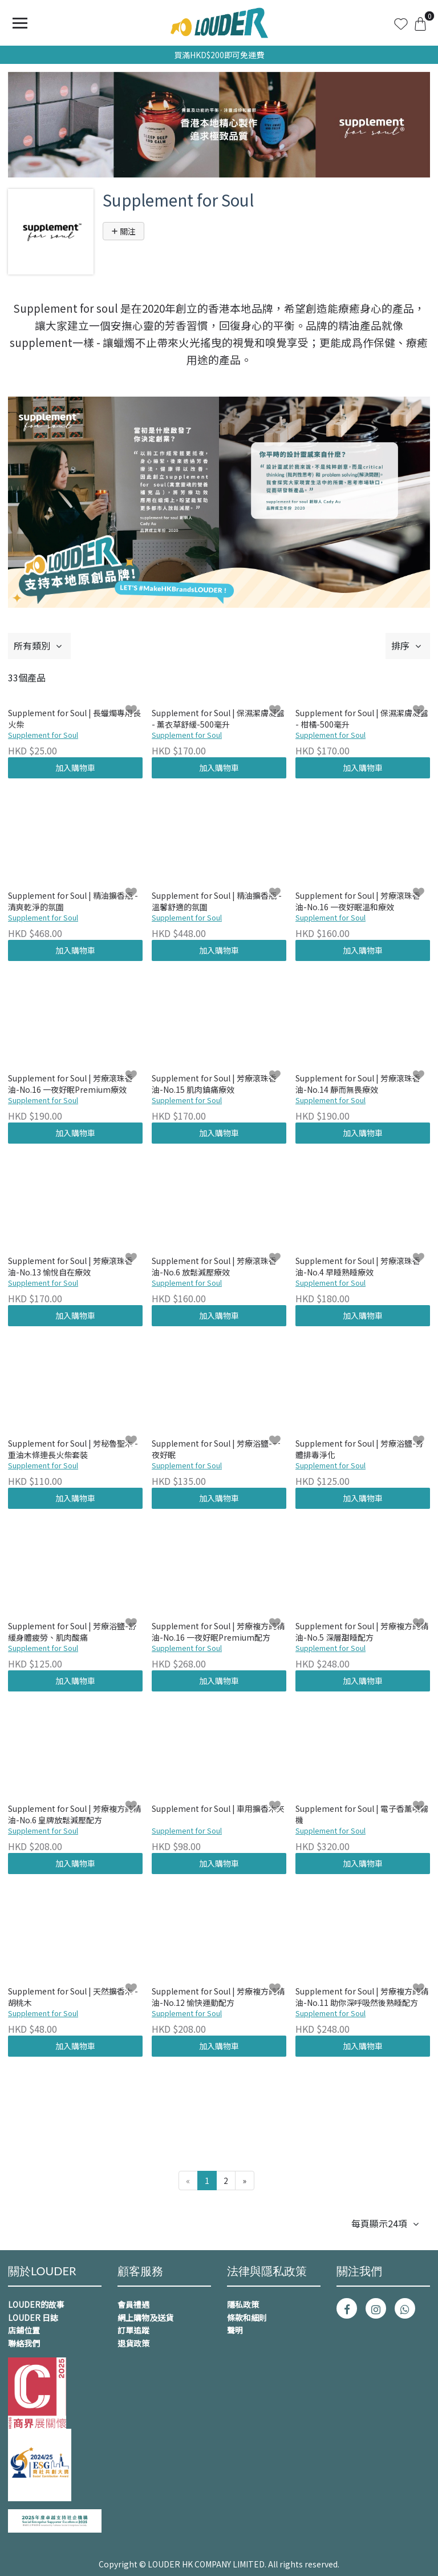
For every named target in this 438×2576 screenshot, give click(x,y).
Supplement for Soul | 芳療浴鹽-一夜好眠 (216, 1449)
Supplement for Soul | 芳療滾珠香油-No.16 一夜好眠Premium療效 (70, 1084)
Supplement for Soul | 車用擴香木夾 (218, 1808)
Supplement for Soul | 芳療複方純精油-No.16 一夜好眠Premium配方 (218, 1632)
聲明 (235, 2330)
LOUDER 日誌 (33, 2317)
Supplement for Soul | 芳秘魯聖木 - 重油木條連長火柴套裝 (73, 1449)
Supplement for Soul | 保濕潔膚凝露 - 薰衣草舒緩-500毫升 (218, 719)
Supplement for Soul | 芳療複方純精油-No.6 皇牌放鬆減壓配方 (74, 1814)
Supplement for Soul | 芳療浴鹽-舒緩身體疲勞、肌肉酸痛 (72, 1632)
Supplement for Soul (43, 734)
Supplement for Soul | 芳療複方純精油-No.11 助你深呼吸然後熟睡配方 (361, 1997)
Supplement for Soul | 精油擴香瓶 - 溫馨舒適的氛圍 (217, 901)
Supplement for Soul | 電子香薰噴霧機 (361, 1814)
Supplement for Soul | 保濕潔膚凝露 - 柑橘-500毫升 (361, 719)
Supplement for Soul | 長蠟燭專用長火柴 (74, 719)
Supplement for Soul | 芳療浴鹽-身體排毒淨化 (359, 1449)
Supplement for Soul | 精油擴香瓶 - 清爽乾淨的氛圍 (73, 901)
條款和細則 (247, 2317)
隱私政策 (243, 2304)
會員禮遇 (133, 2304)
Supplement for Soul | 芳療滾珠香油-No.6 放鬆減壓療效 (214, 1266)
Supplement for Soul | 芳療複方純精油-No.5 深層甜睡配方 (361, 1632)
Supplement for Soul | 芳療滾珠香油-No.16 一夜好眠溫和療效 (357, 901)
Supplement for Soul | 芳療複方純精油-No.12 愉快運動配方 (218, 1997)
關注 (123, 231)
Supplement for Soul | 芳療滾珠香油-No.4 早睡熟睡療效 (357, 1266)
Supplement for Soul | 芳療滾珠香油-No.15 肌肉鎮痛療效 (214, 1084)
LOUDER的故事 (36, 2304)
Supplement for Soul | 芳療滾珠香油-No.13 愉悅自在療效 (70, 1266)
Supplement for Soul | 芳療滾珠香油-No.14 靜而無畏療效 (357, 1084)
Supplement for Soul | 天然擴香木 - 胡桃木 (73, 1997)
